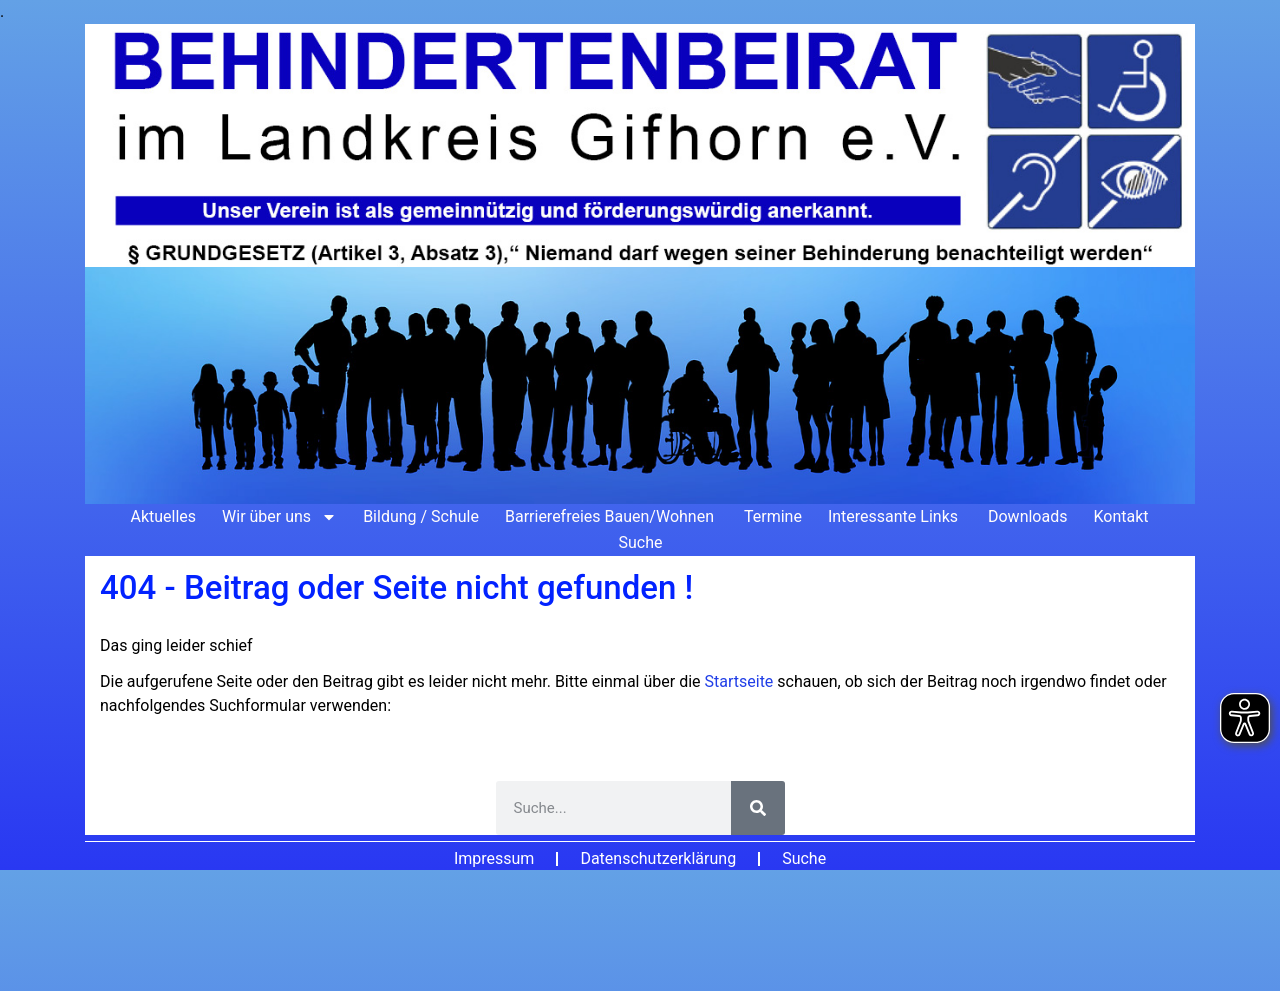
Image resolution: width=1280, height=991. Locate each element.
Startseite (741, 681)
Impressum (494, 858)
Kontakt (1120, 516)
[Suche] (758, 808)
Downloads (1027, 516)
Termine (773, 516)
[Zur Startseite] (640, 264)
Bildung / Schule (421, 516)
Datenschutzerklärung (658, 858)
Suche (641, 542)
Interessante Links (895, 516)
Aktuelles (163, 516)
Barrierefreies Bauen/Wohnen (611, 516)
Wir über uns (279, 517)
